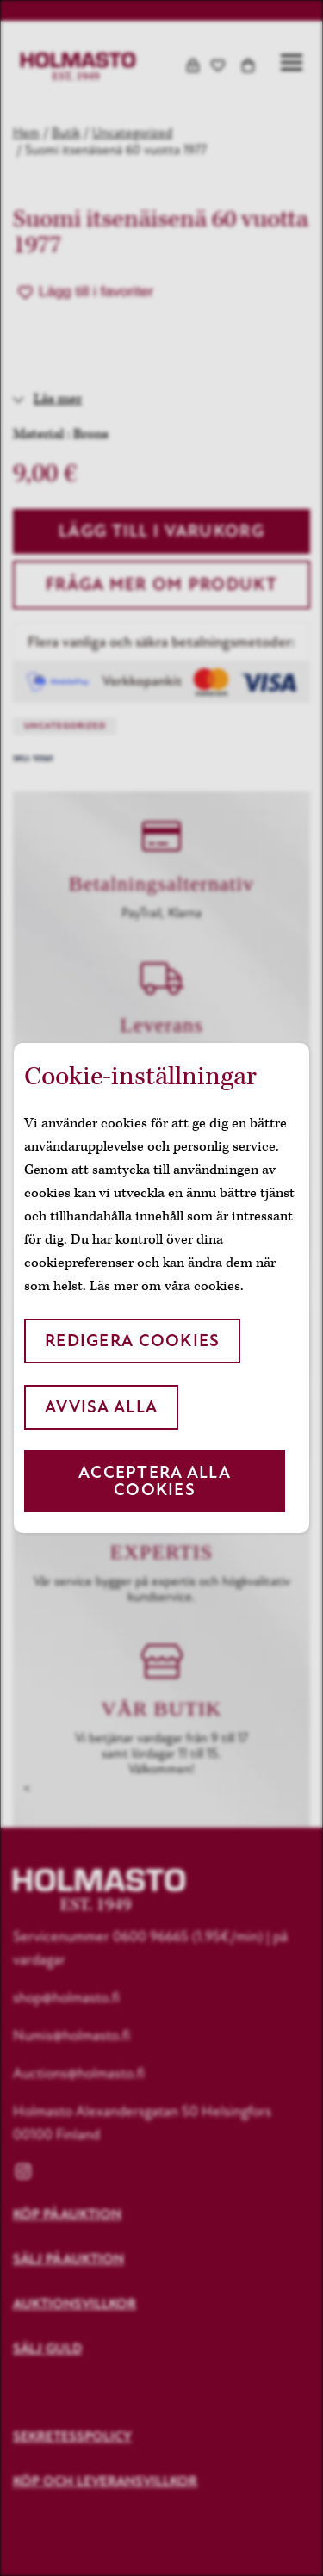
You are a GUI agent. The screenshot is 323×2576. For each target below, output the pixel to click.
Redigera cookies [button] (132, 1340)
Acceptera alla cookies (154, 1481)
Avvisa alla (101, 1407)
